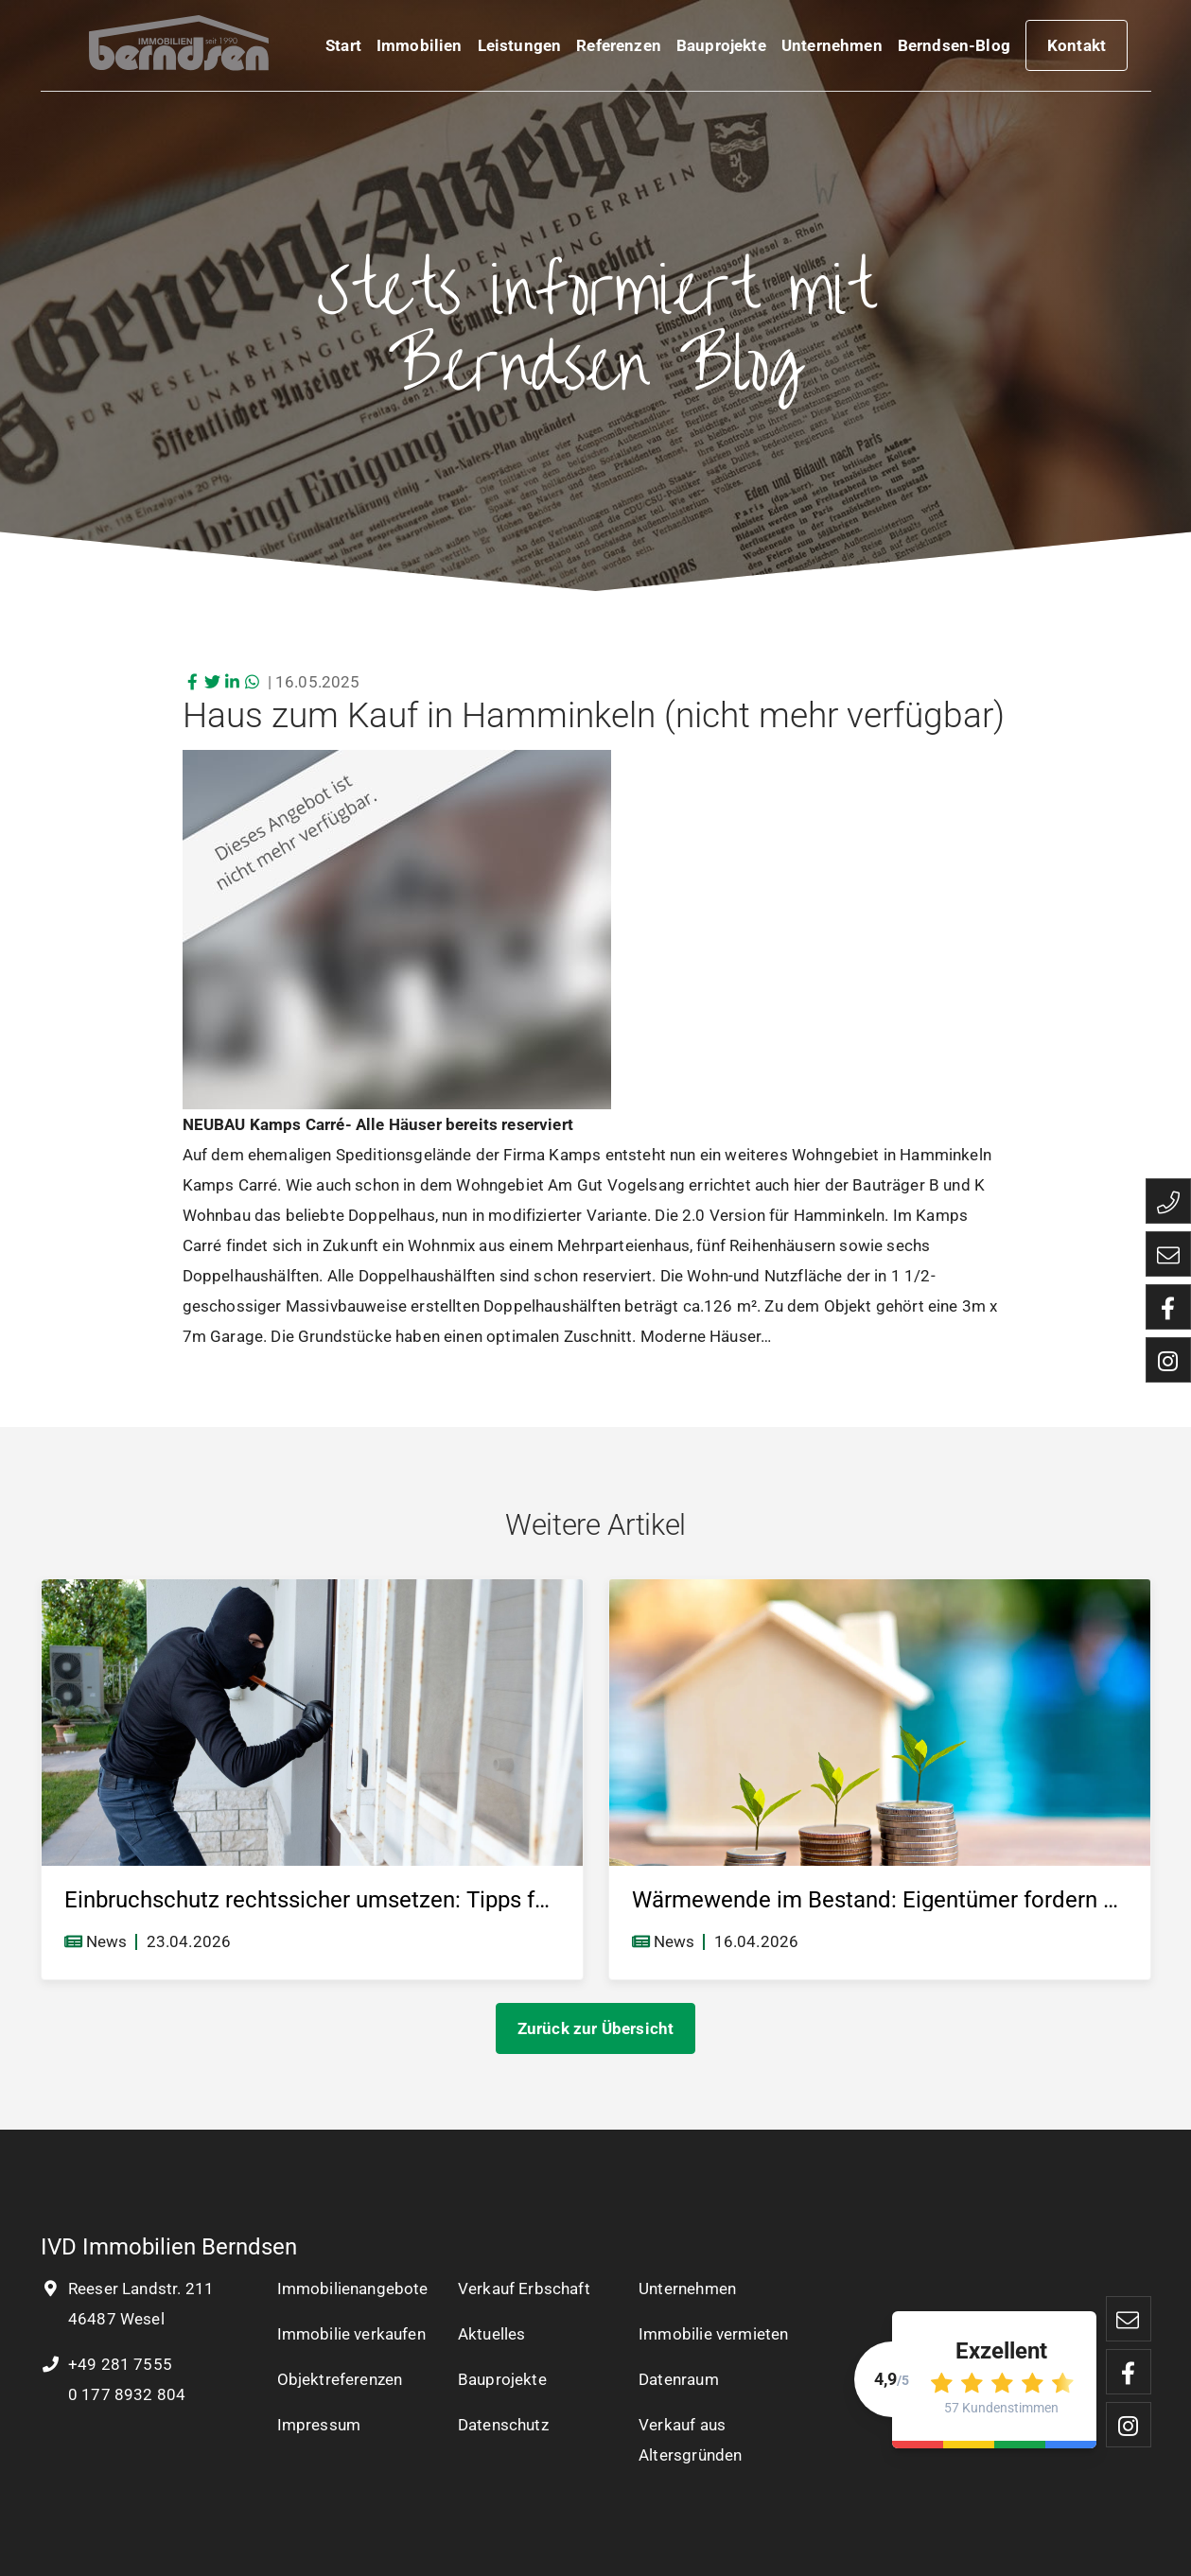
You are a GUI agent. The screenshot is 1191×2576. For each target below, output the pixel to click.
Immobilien (420, 49)
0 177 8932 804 (125, 2394)
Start (343, 49)
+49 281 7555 (106, 2364)
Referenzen (618, 49)
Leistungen (520, 49)
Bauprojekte (721, 49)
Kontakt (1076, 49)
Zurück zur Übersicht (595, 2028)
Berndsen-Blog (954, 49)
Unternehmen (832, 49)
